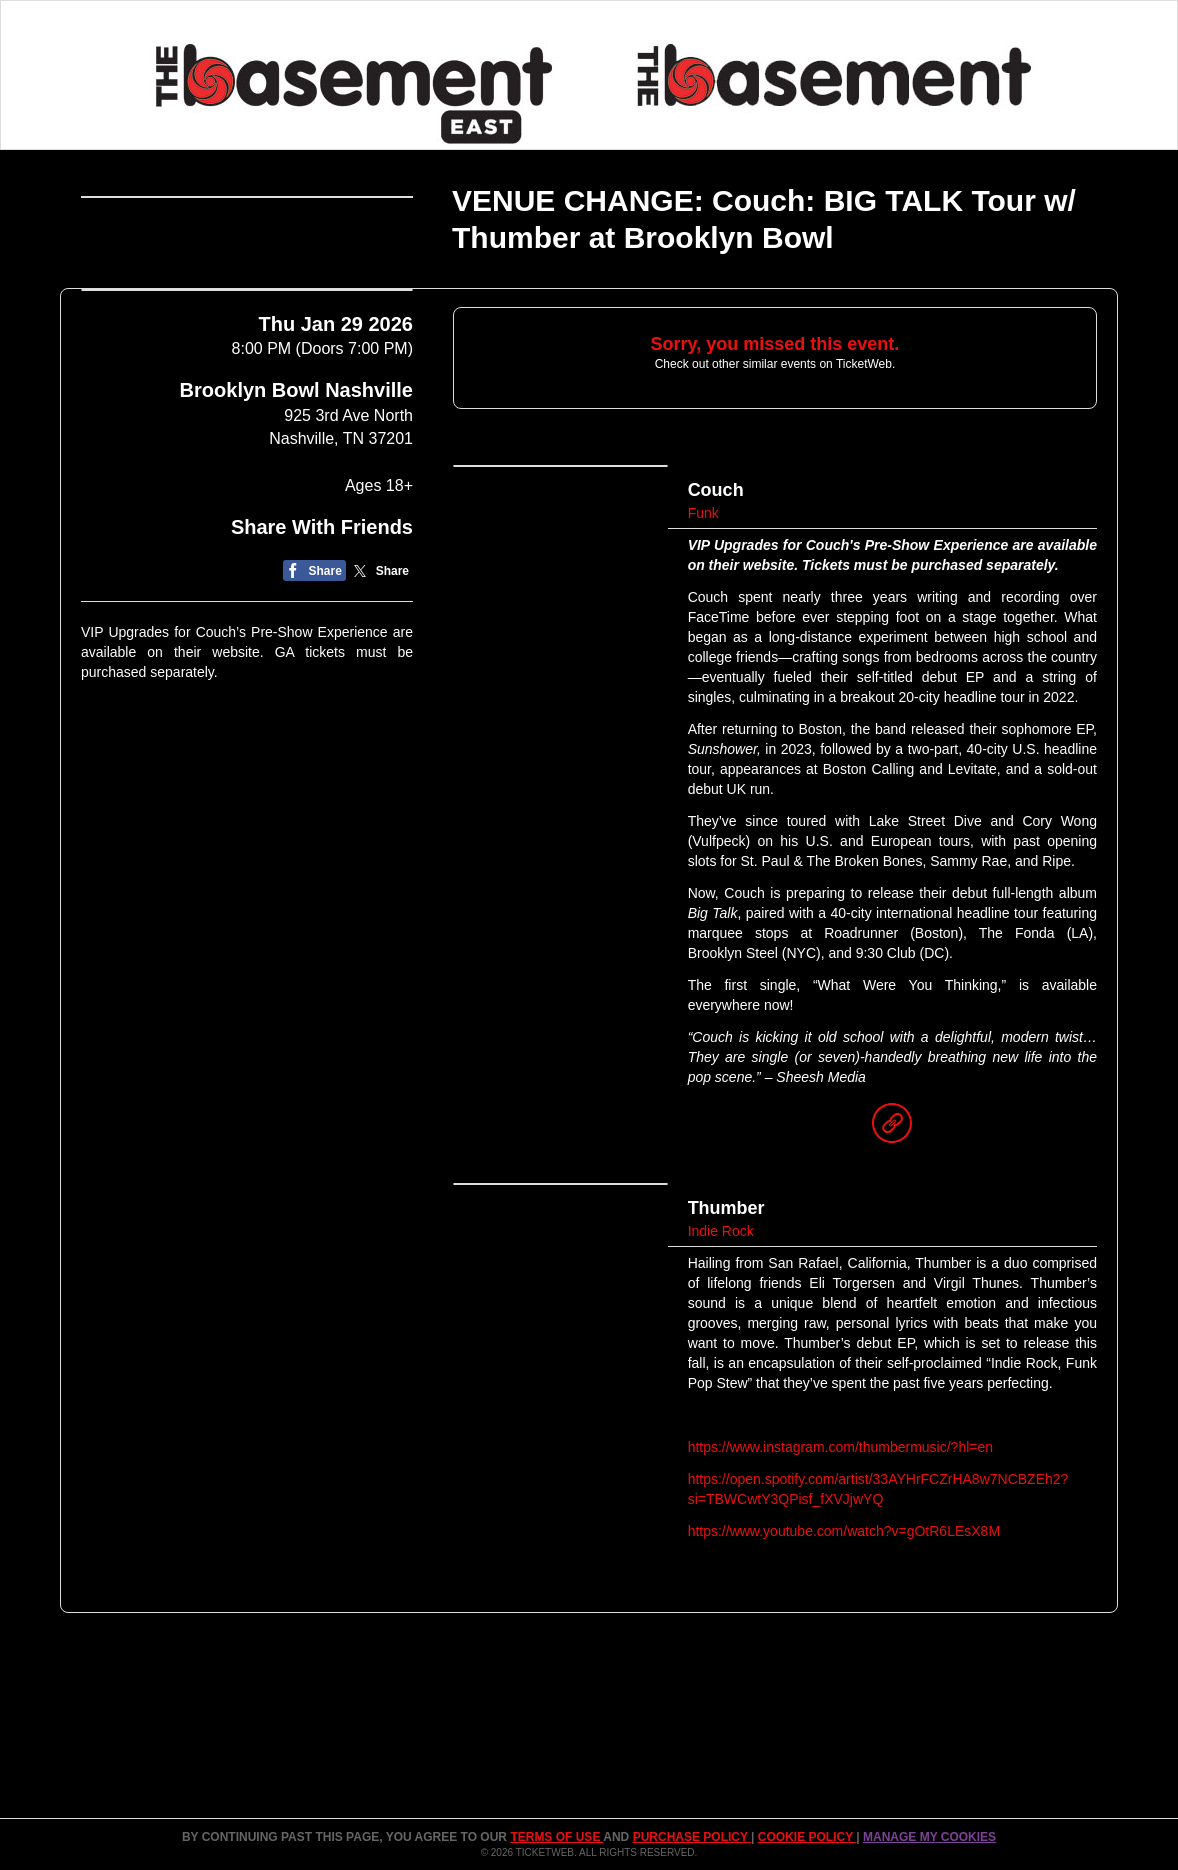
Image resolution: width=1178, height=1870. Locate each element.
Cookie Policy (807, 1837)
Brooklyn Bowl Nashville (296, 627)
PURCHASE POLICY (692, 1837)
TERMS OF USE (556, 1837)
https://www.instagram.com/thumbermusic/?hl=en (840, 1447)
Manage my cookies (929, 1837)
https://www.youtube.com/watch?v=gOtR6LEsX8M (844, 1531)
